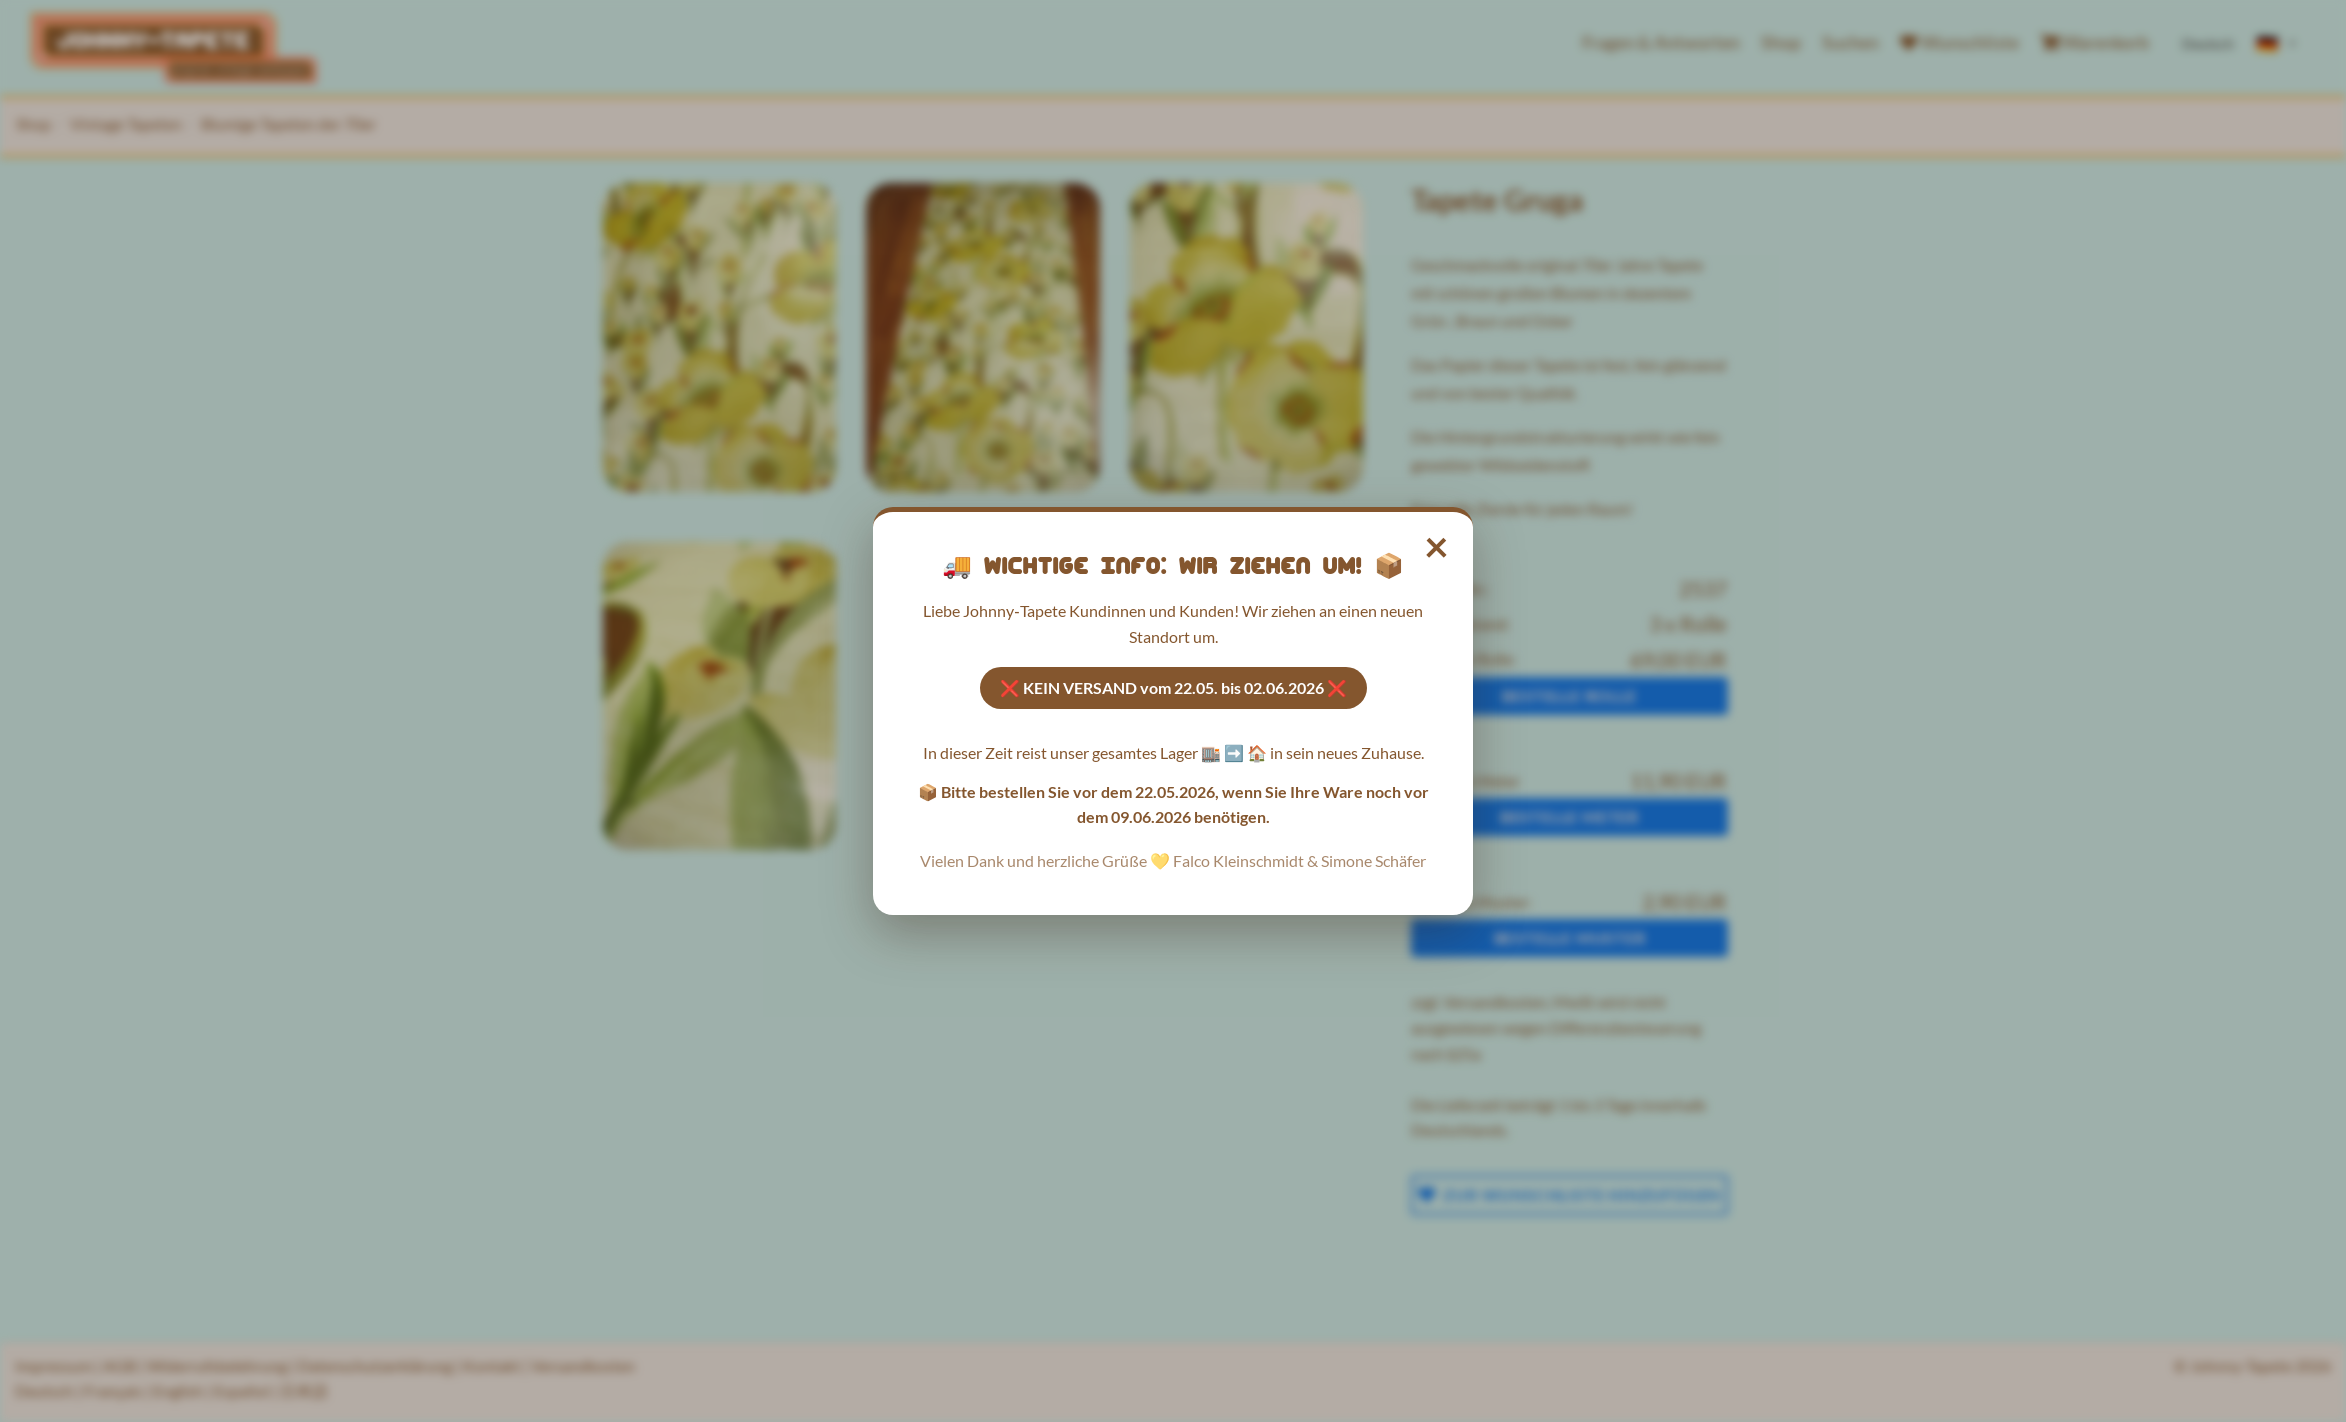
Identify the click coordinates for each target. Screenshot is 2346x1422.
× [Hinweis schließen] (1437, 546)
